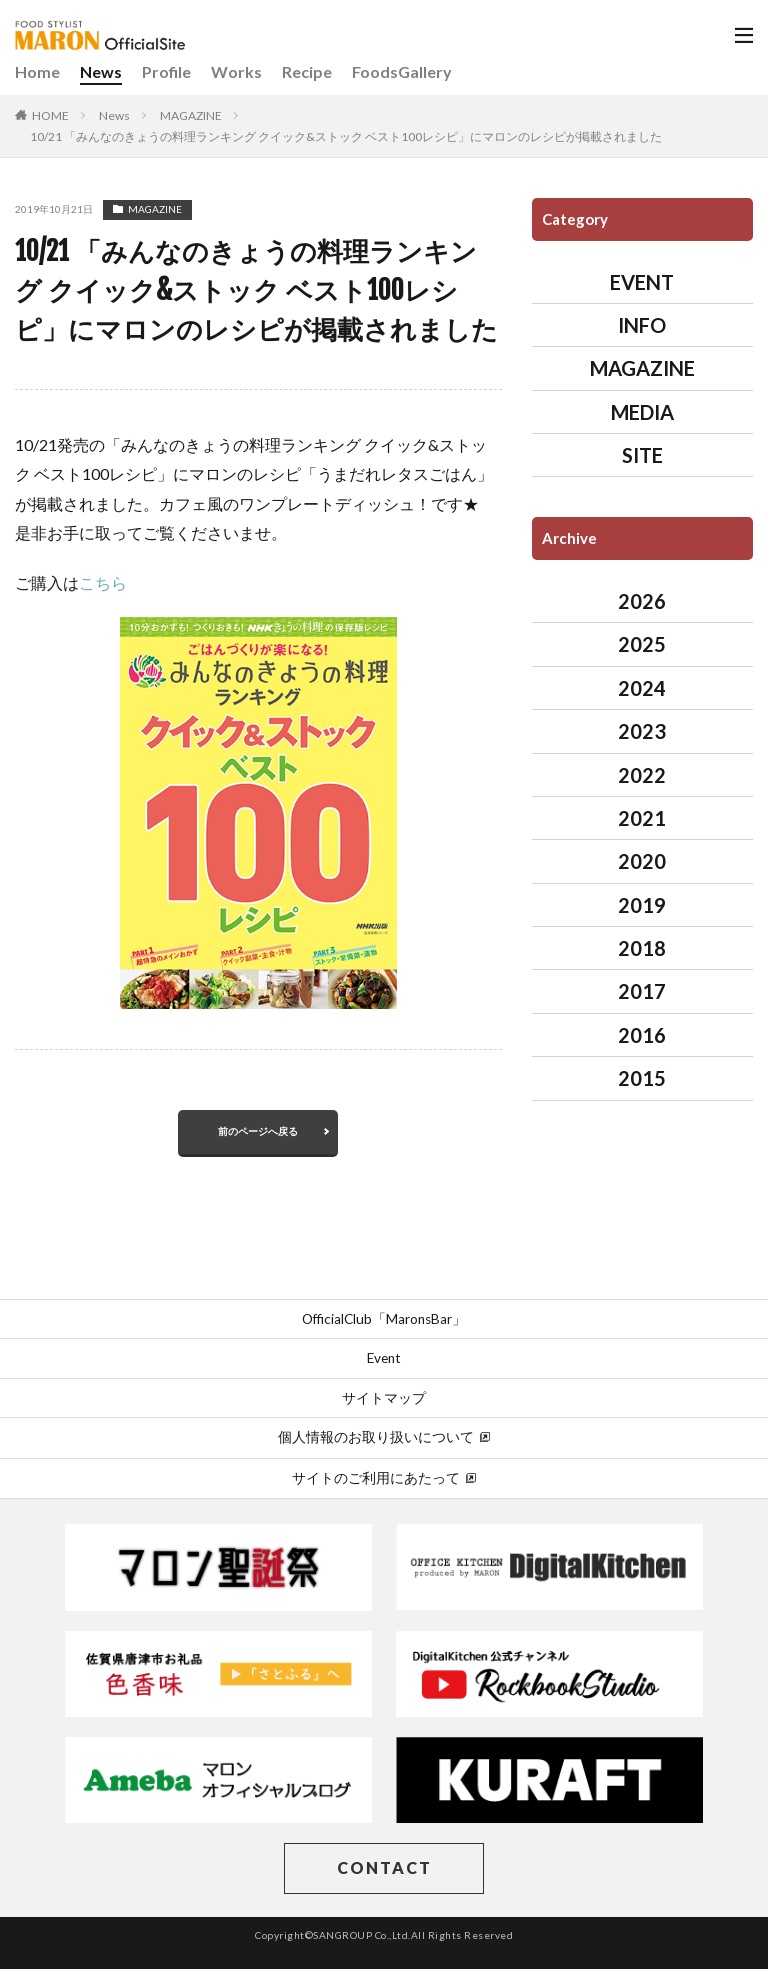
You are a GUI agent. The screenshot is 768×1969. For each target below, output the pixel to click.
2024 (642, 688)
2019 (642, 905)
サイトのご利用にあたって (384, 1478)
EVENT (642, 282)
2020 (642, 861)
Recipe (307, 71)
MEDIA (642, 412)
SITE (642, 455)
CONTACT (384, 1867)
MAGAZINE (191, 115)
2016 (642, 1035)
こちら (103, 582)
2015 (642, 1078)
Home (37, 71)
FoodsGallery (402, 71)
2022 (642, 775)
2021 (642, 818)
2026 (642, 601)
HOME (50, 115)
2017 (642, 991)
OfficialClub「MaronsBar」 (384, 1319)
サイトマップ (384, 1398)
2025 (642, 644)
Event (384, 1358)
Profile (166, 71)
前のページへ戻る (258, 1131)
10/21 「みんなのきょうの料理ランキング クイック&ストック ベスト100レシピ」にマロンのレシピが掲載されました (346, 136)
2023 (642, 731)
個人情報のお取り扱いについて (384, 1437)
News (101, 71)
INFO (642, 325)
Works (236, 71)
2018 (642, 948)
